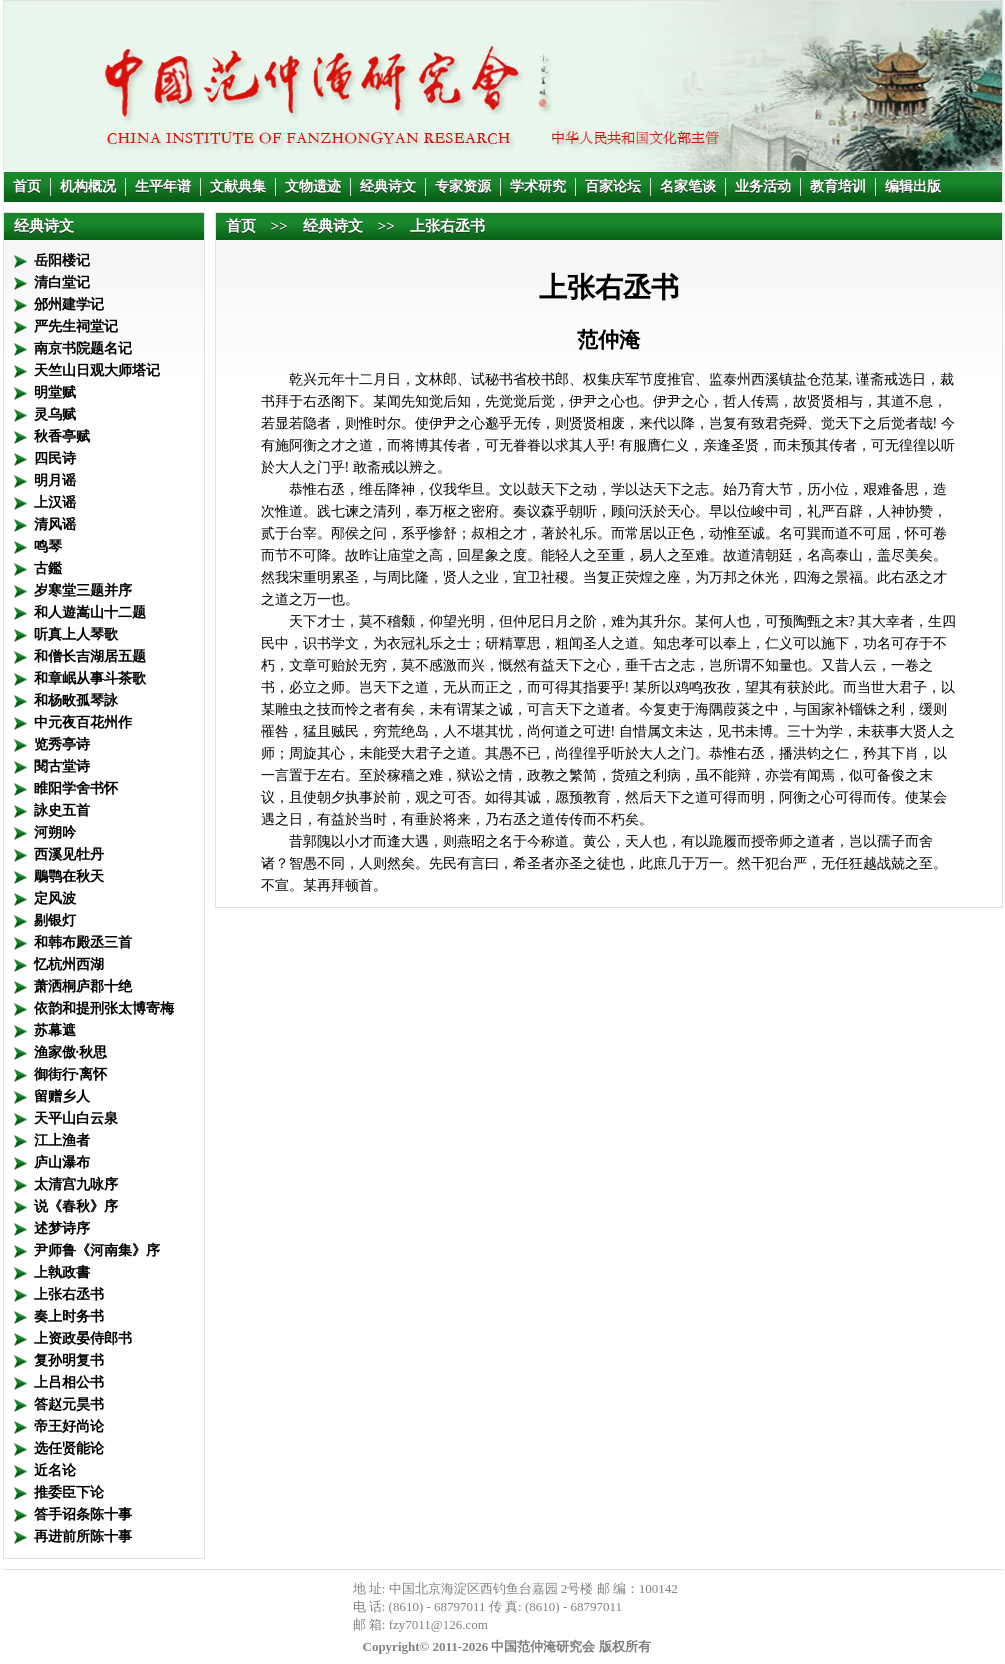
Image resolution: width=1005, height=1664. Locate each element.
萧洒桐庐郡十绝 (83, 986)
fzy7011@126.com (438, 1624)
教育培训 (838, 186)
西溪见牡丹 (69, 854)
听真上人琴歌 (76, 634)
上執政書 (62, 1272)
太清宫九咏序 (76, 1184)
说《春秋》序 (76, 1206)
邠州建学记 (69, 304)
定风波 (55, 898)
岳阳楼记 (62, 260)
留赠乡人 (62, 1096)
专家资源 (463, 186)
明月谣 (55, 480)
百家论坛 (613, 186)
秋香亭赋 (62, 436)
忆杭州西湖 (69, 964)
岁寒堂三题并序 (83, 590)
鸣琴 (48, 546)
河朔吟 (55, 832)
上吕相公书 (69, 1382)
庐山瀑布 (62, 1162)
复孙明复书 (69, 1360)
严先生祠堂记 (76, 326)
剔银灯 (55, 920)
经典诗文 (388, 186)
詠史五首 (62, 810)
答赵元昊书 (69, 1404)
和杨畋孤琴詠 (76, 700)
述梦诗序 (62, 1228)
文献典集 (238, 186)
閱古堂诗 (62, 766)
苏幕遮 (55, 1030)
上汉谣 (55, 502)
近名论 (55, 1470)
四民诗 (55, 458)
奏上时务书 (69, 1316)
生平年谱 (163, 186)
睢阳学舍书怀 (76, 788)
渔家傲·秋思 (71, 1052)
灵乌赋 (55, 414)
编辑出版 (913, 186)
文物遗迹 (313, 186)
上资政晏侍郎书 (83, 1338)
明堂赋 (55, 392)
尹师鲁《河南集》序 (97, 1250)
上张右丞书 (69, 1294)
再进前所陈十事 (83, 1536)
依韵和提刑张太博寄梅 (104, 1008)
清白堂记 (62, 282)
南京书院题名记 (83, 348)
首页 (27, 186)
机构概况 (88, 186)
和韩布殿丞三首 (83, 942)
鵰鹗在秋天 (69, 876)
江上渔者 (62, 1140)
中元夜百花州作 (83, 722)
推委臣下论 (69, 1492)
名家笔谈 (688, 186)
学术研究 (538, 186)
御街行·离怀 (71, 1074)
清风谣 (55, 524)
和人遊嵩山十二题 (90, 612)
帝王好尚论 (69, 1426)
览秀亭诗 (62, 744)
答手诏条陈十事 (83, 1514)
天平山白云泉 (76, 1118)
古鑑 (48, 568)
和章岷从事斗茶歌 (90, 678)
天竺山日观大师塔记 (97, 370)
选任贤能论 (69, 1448)
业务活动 (763, 186)
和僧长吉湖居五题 (90, 656)
